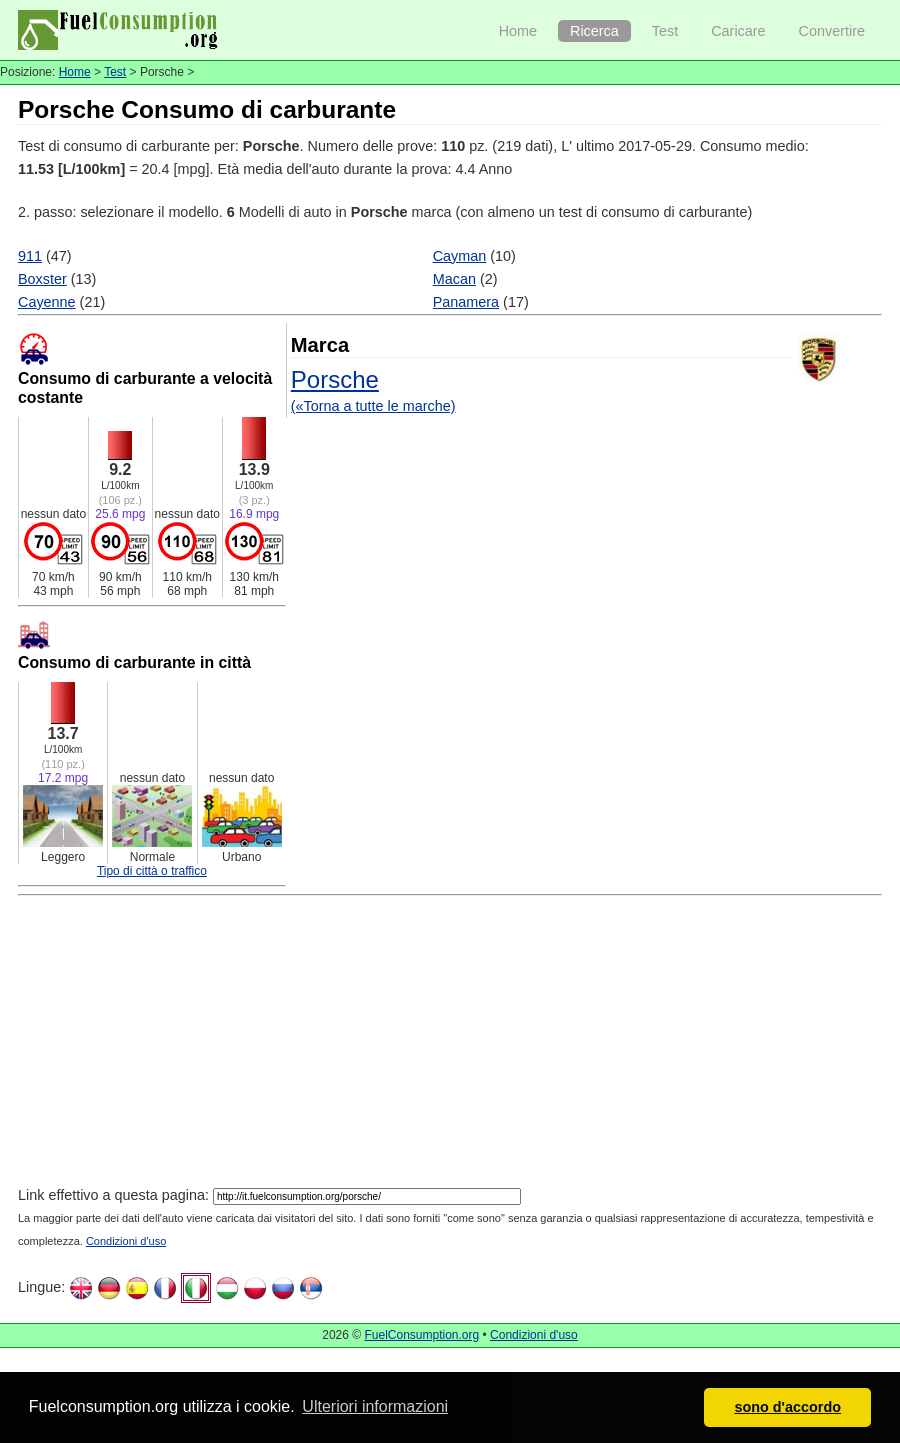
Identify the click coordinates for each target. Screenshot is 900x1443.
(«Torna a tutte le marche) (373, 406)
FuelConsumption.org (421, 1335)
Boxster (42, 279)
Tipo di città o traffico (152, 871)
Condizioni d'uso (126, 1241)
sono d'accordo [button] (787, 1407)
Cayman (460, 256)
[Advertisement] (386, 1044)
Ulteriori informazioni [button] (375, 1406)
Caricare (738, 31)
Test (665, 31)
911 (30, 256)
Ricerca (594, 31)
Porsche (335, 379)
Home (518, 31)
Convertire (832, 31)
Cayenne (47, 302)
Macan (454, 279)
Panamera (466, 302)
